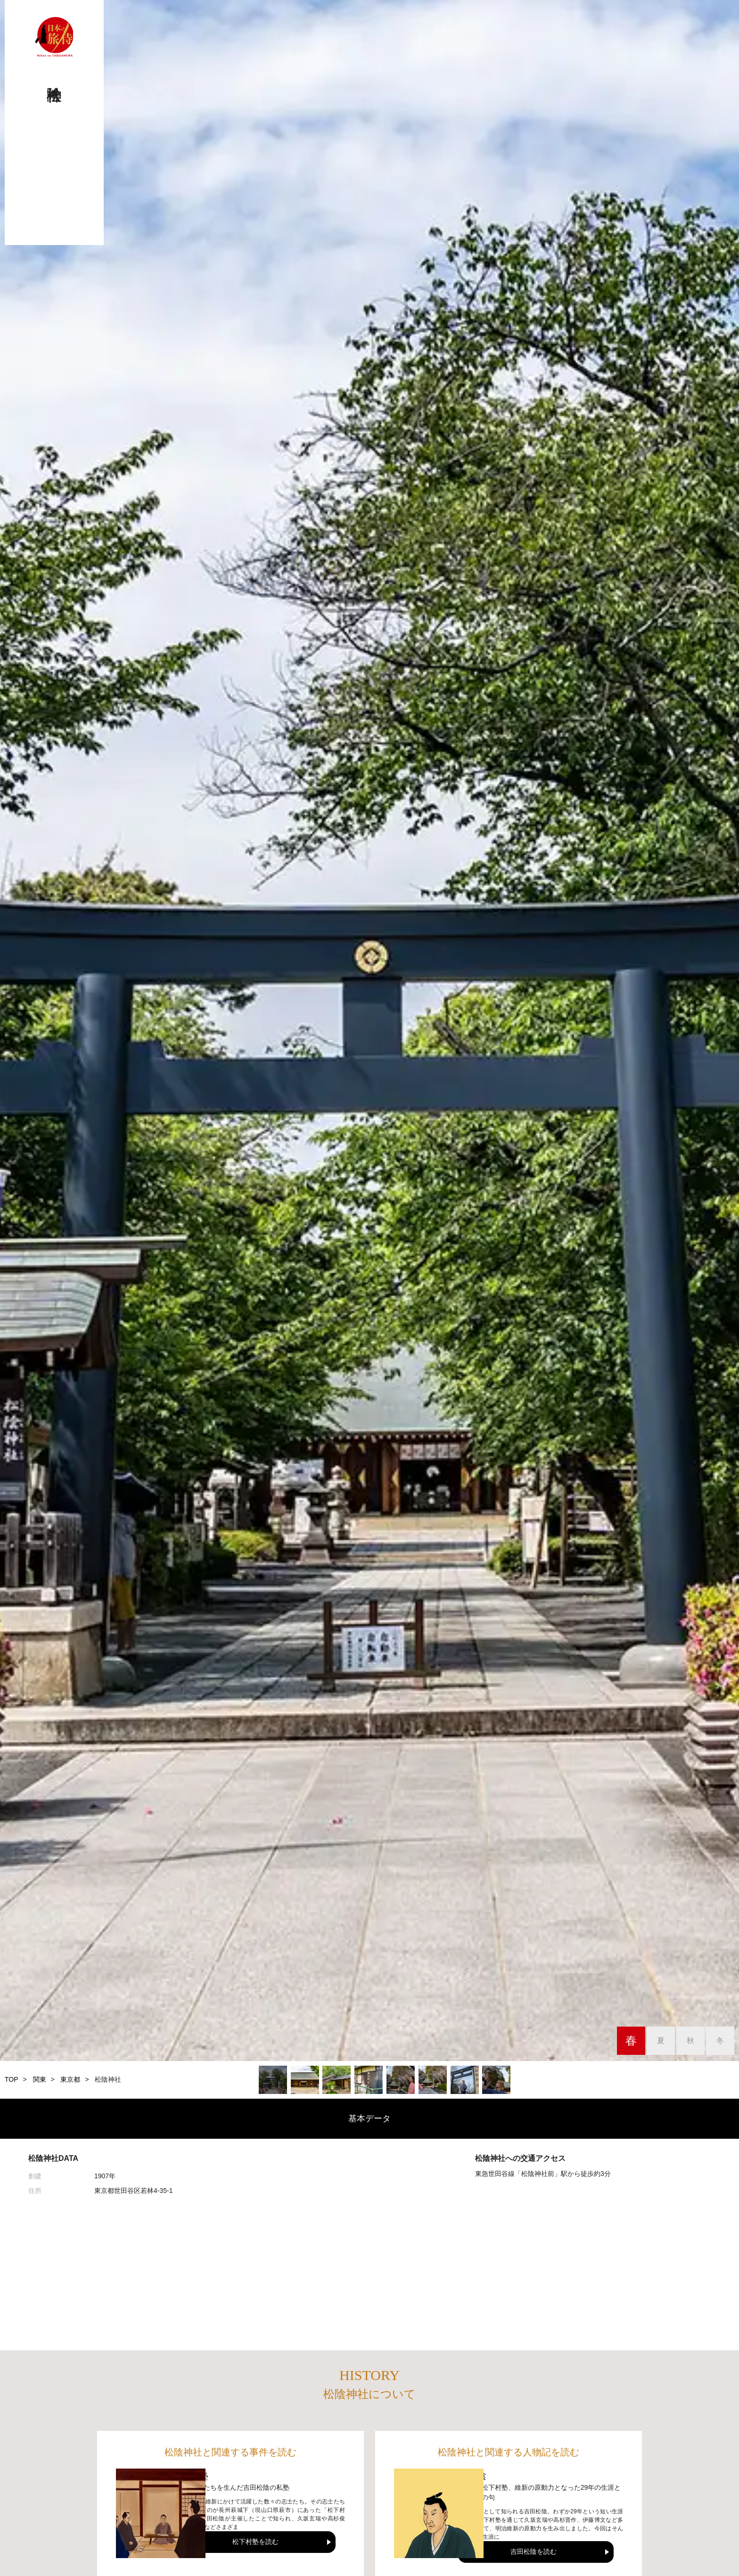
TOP (11, 2079)
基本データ (369, 2118)
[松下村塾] (160, 2513)
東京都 (70, 2079)
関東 (39, 2079)
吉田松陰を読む (533, 2551)
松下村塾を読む (255, 2541)
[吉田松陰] (439, 2513)
